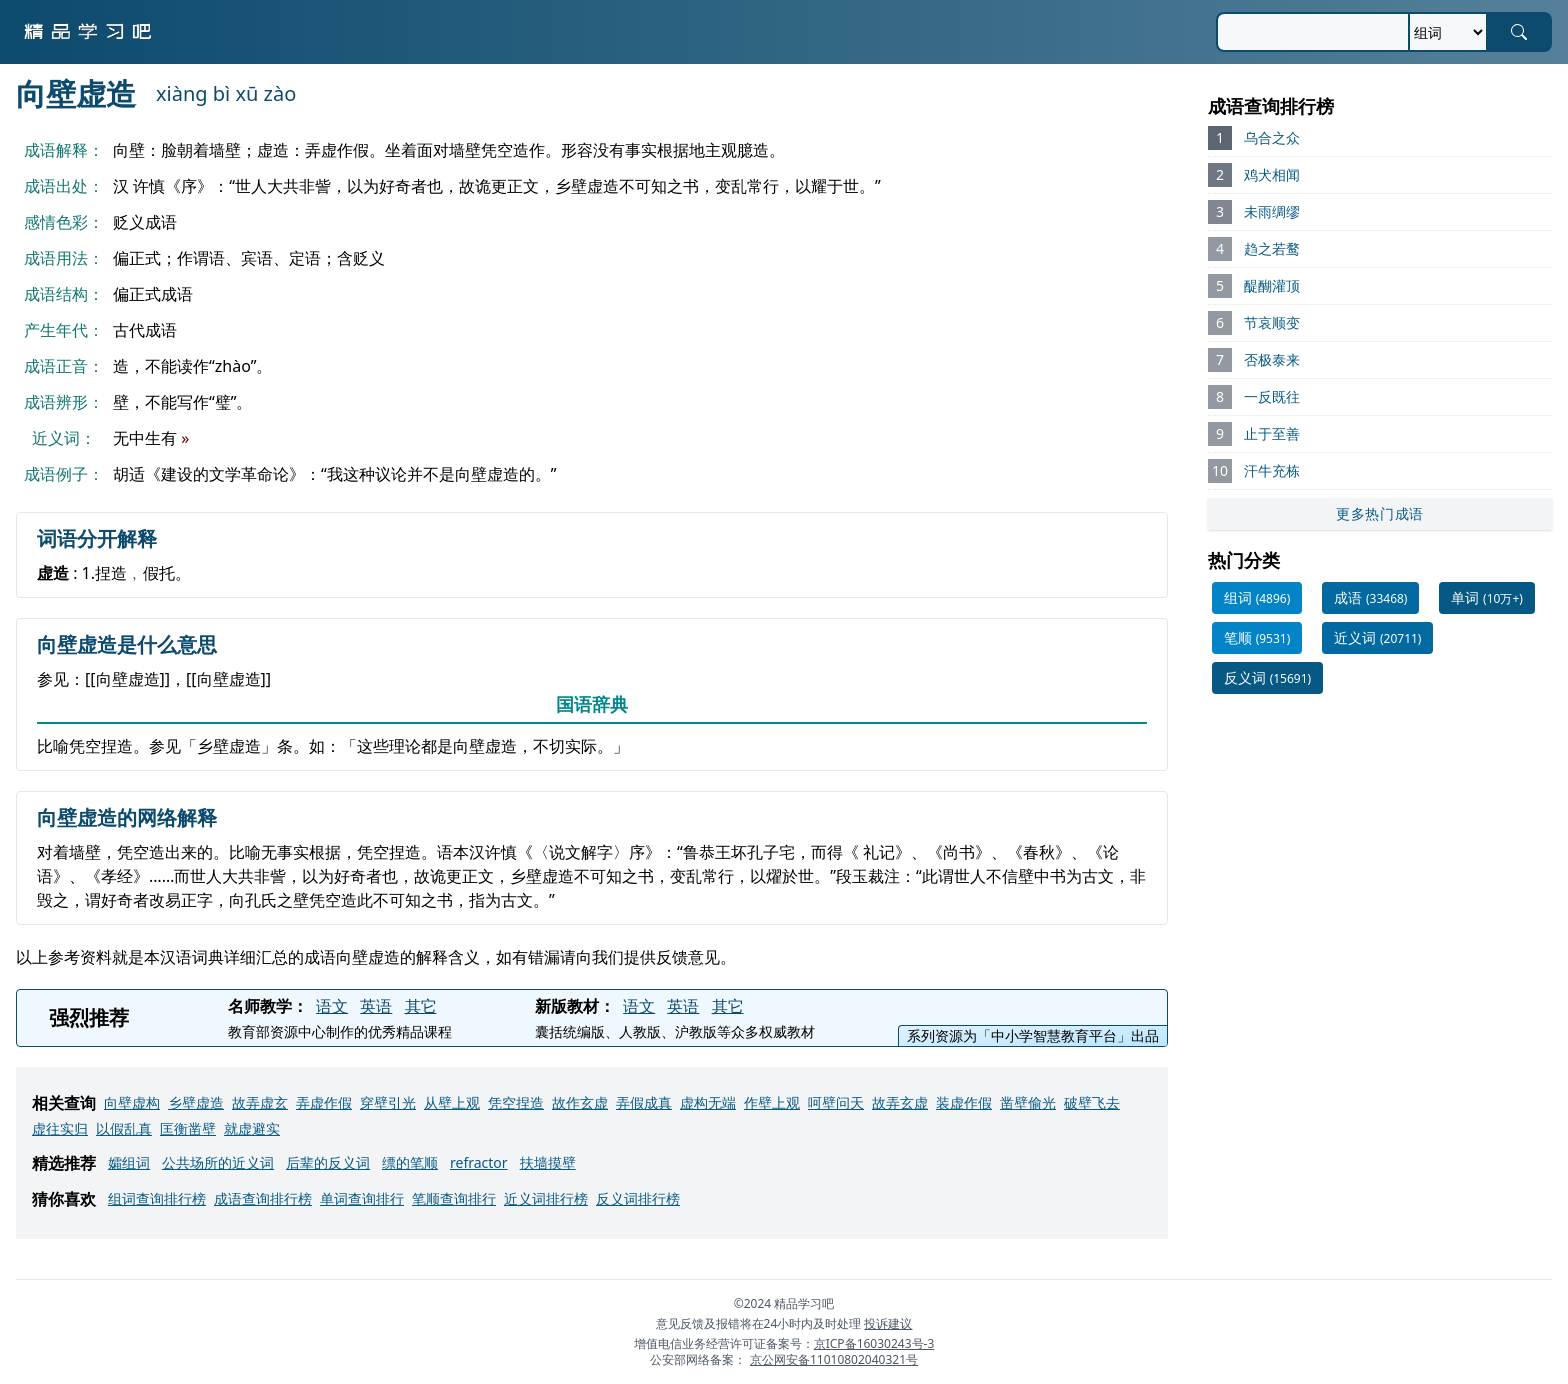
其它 (421, 1006)
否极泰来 (1272, 359)
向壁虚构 (132, 1102)
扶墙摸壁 (548, 1162)
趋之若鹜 (1272, 248)
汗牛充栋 (1272, 470)
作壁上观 (772, 1102)
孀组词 (129, 1162)
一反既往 (1272, 396)
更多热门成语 (1380, 513)
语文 (332, 1006)
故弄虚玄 (260, 1102)
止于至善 (1272, 433)
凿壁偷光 (1028, 1102)
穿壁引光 (388, 1102)
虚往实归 (60, 1128)
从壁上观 (452, 1102)
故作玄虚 (580, 1102)
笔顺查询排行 (454, 1198)
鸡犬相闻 (1272, 174)
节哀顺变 (1272, 322)
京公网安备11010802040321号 (834, 1359)
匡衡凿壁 (188, 1128)
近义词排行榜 (546, 1198)
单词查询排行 (362, 1198)
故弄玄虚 (900, 1102)
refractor (479, 1162)
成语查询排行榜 (263, 1198)
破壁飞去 (1092, 1102)
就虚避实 (252, 1128)
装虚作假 (964, 1102)
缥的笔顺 (410, 1162)
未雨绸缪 (1272, 211)
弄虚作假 (324, 1102)
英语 (376, 1006)
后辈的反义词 (328, 1162)
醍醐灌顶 (1272, 285)
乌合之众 (1272, 137)
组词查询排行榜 (157, 1198)
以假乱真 (124, 1128)
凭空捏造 (516, 1102)
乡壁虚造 (196, 1102)
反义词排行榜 (638, 1198)
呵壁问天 (836, 1102)
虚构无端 (708, 1102)
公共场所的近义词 (218, 1162)
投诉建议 (888, 1323)
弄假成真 (644, 1102)
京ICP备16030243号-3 (874, 1343)
